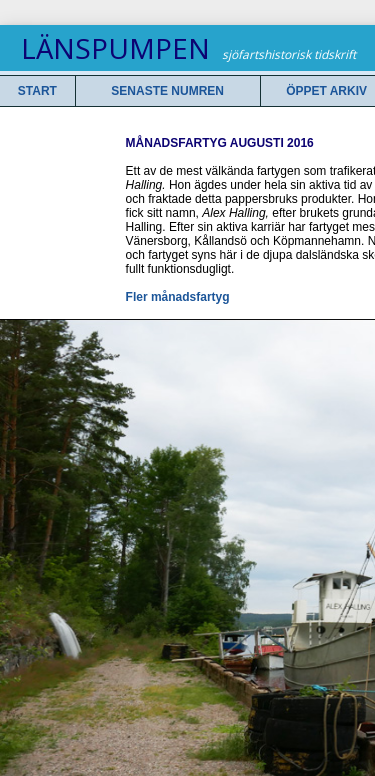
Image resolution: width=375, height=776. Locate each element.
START (37, 91)
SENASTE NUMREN (167, 91)
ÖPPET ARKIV (326, 91)
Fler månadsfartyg (178, 297)
